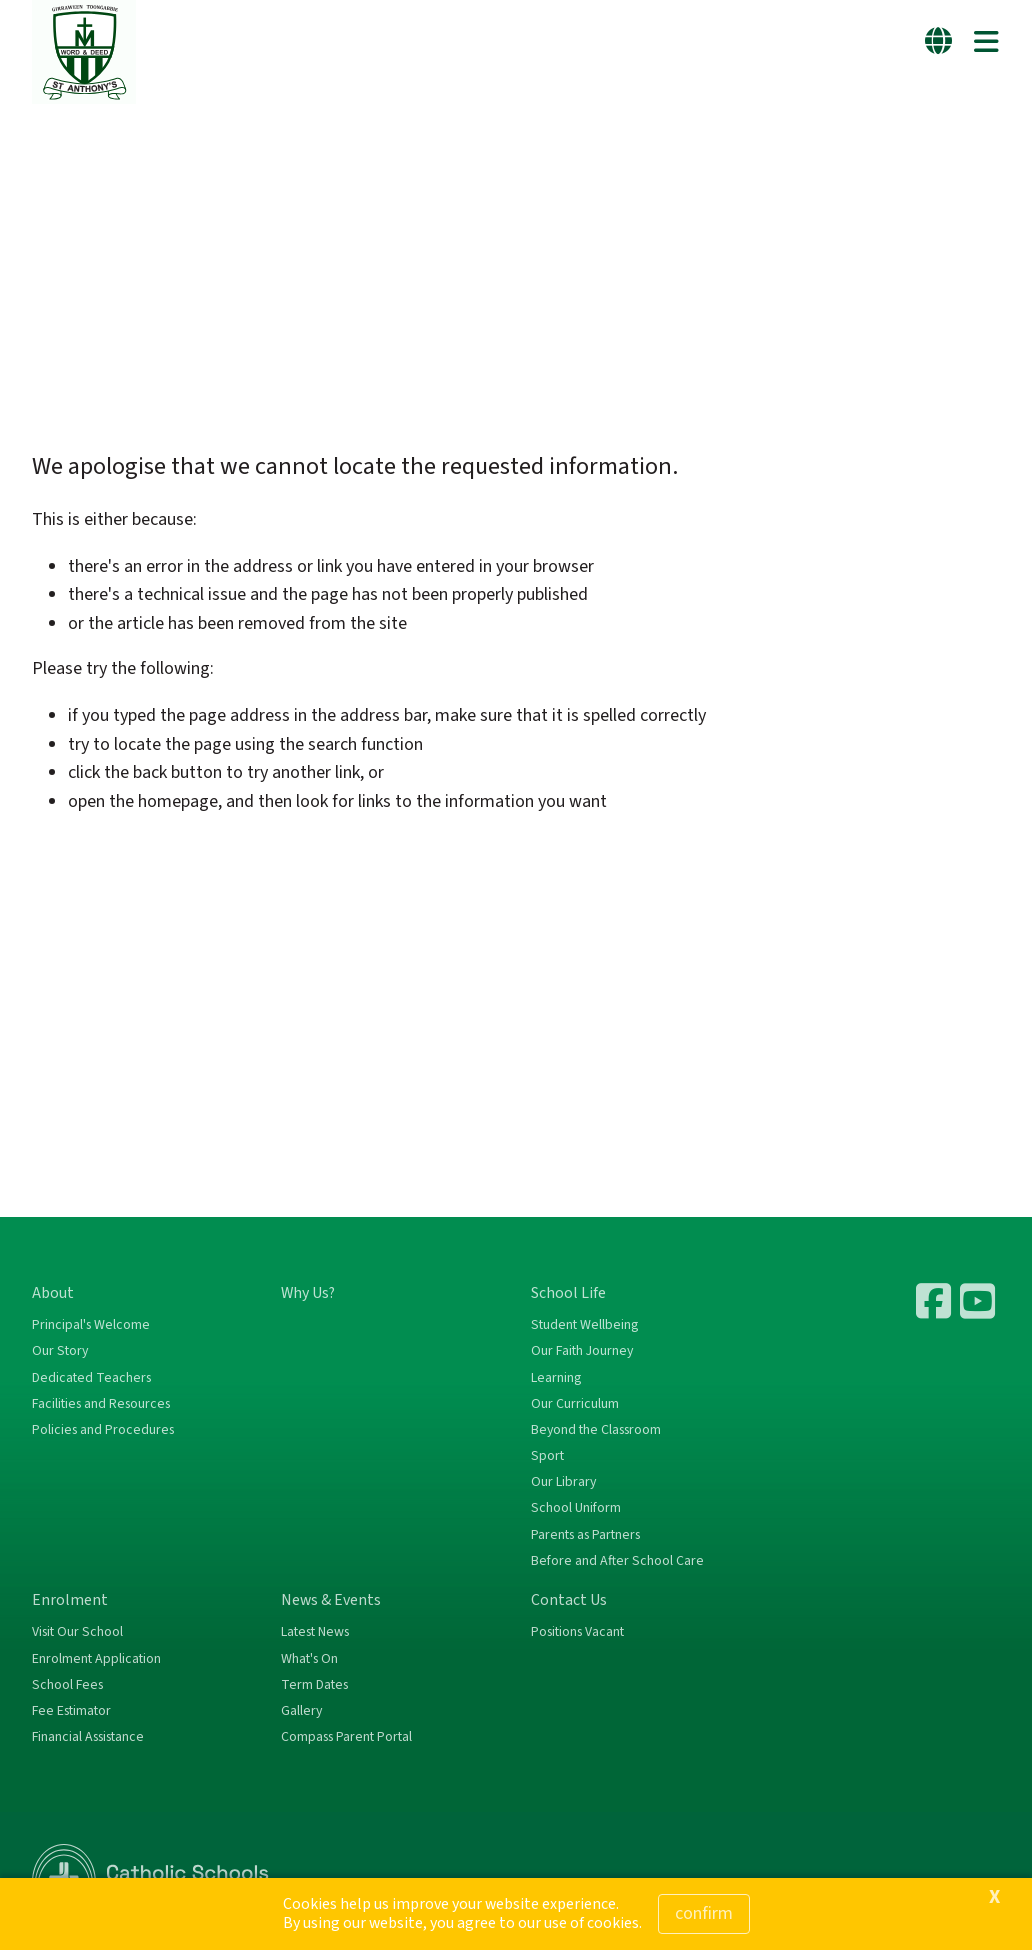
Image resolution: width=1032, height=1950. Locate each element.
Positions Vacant (577, 1632)
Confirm (704, 1913)
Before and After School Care (617, 1561)
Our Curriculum (575, 1404)
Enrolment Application (96, 1659)
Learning (556, 1378)
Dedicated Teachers (91, 1378)
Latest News (315, 1632)
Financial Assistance (88, 1737)
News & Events (331, 1600)
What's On (309, 1659)
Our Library (563, 1482)
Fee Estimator (71, 1711)
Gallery (301, 1711)
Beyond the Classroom (596, 1430)
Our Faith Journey (582, 1351)
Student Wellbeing (584, 1325)
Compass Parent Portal (346, 1737)
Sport (547, 1456)
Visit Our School (77, 1632)
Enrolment (70, 1600)
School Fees (67, 1685)
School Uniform (576, 1508)
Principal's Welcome (91, 1325)
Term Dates (314, 1685)
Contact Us (569, 1600)
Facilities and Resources (101, 1404)
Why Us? (308, 1293)
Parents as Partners (585, 1535)
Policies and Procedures (103, 1430)
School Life (568, 1293)
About (53, 1293)
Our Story (60, 1351)
